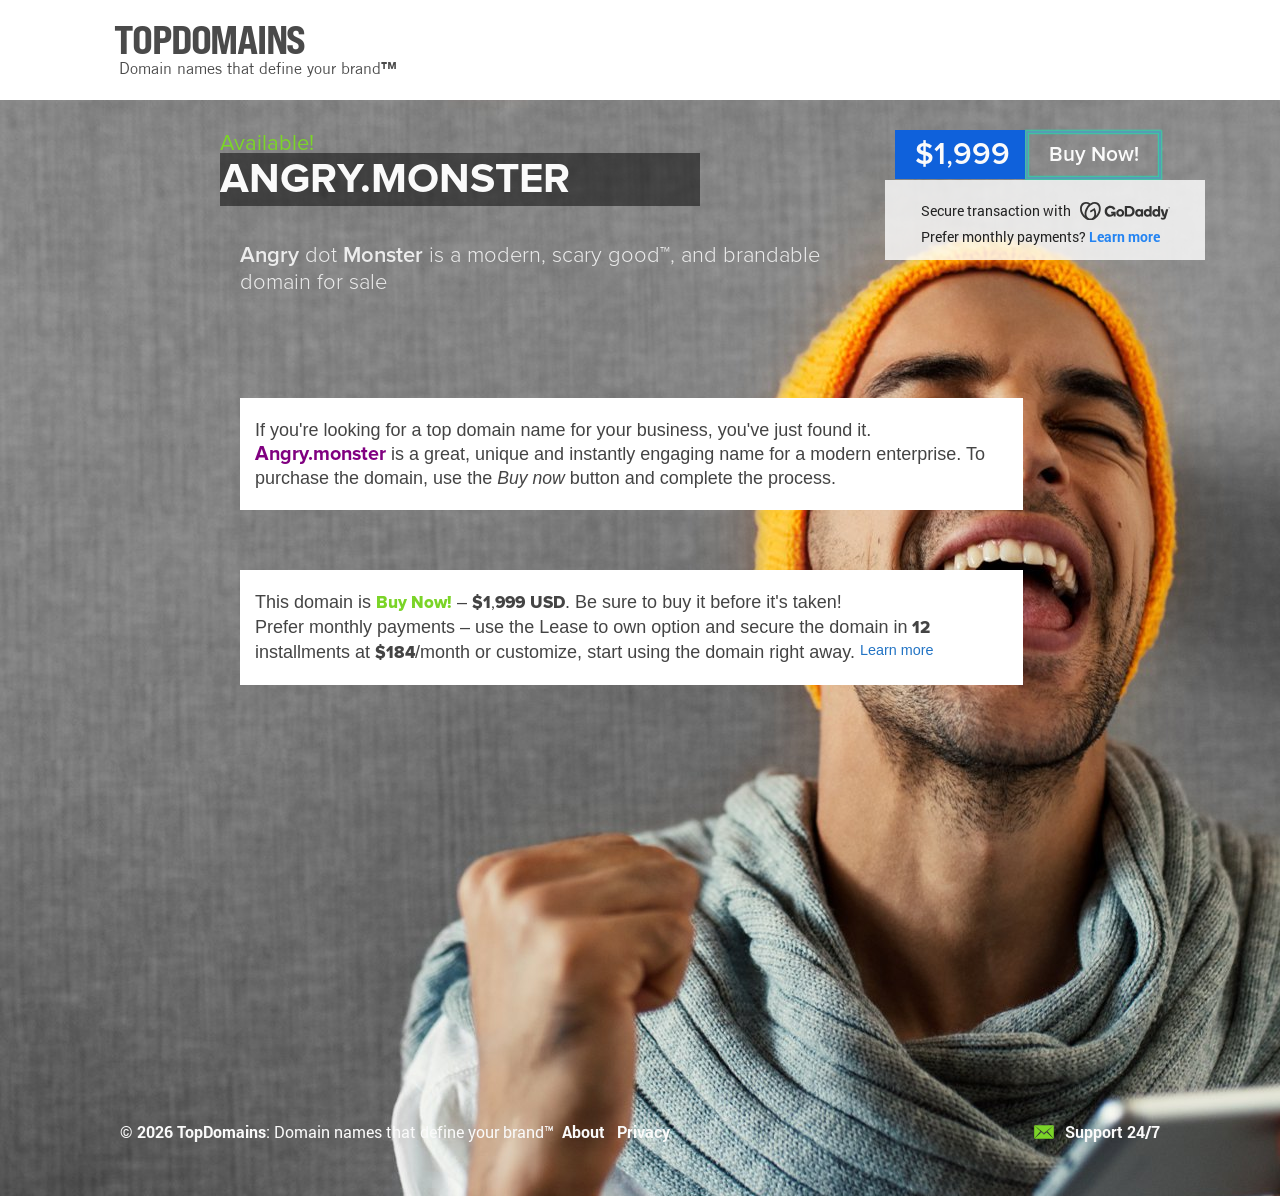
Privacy (643, 1131)
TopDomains (221, 1131)
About (583, 1131)
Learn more (1124, 236)
